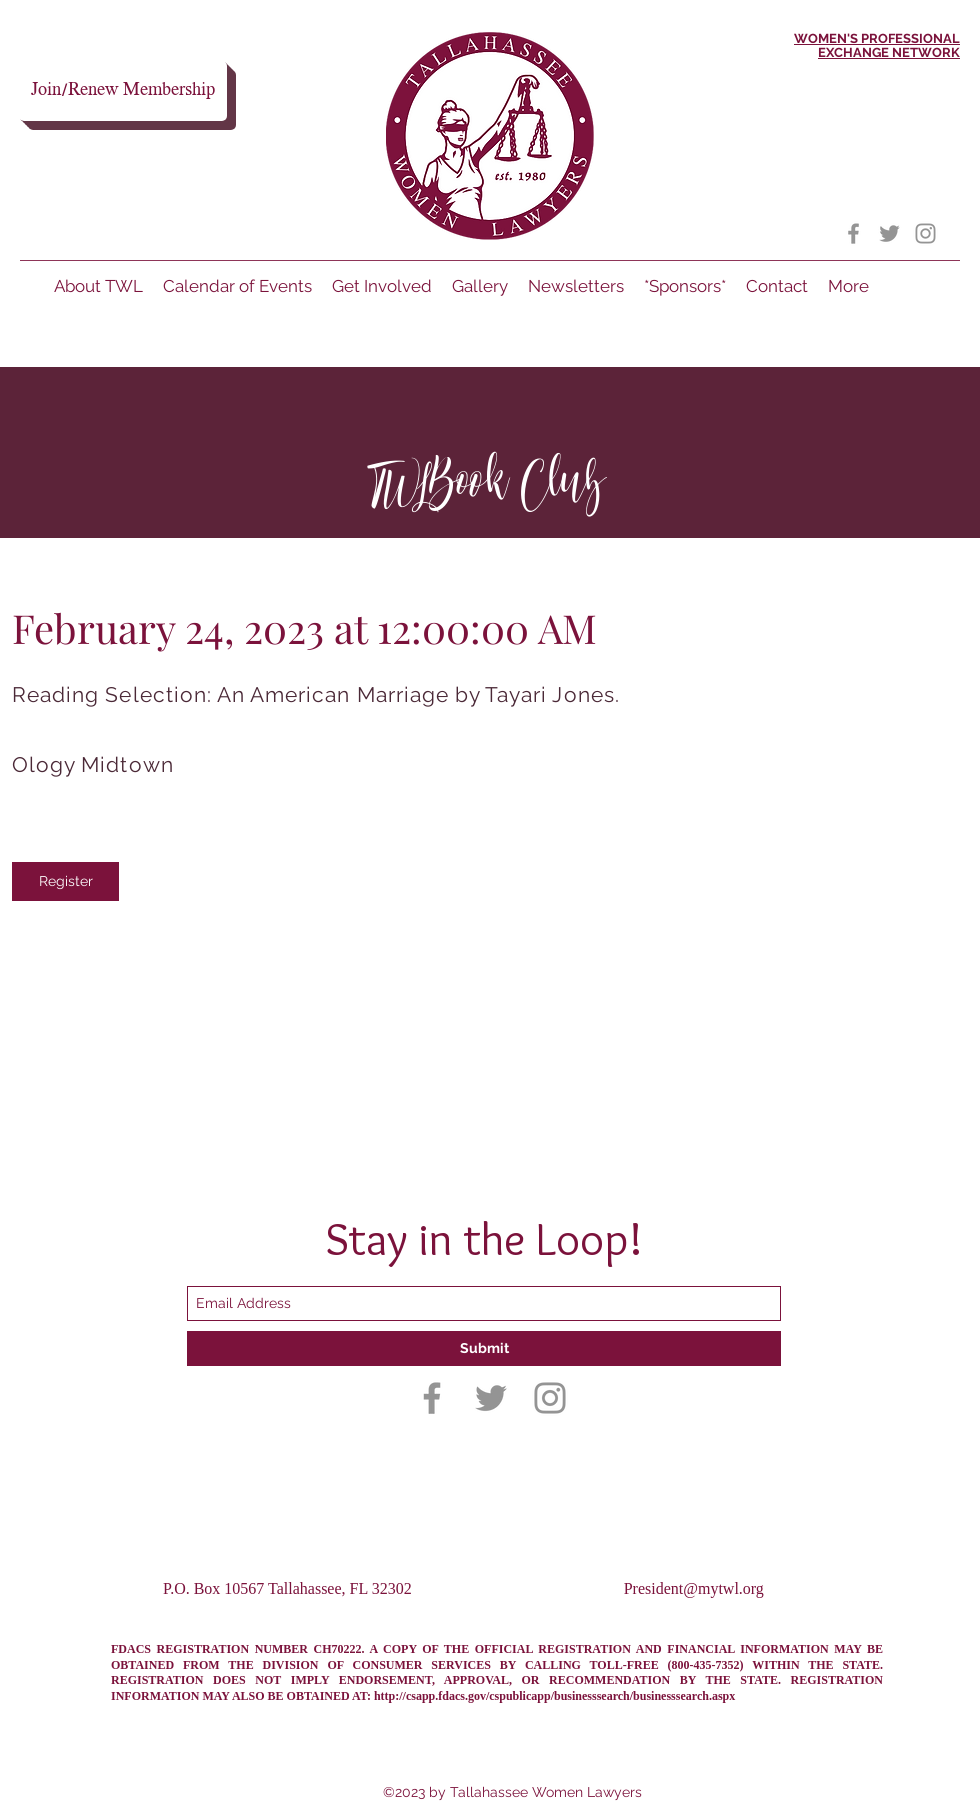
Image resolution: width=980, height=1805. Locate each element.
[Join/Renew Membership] (123, 91)
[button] (777, 286)
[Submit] (484, 1348)
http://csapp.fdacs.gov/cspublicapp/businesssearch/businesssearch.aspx (554, 1696)
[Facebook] (853, 233)
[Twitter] (889, 233)
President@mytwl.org (694, 1588)
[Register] (65, 881)
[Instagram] (925, 233)
